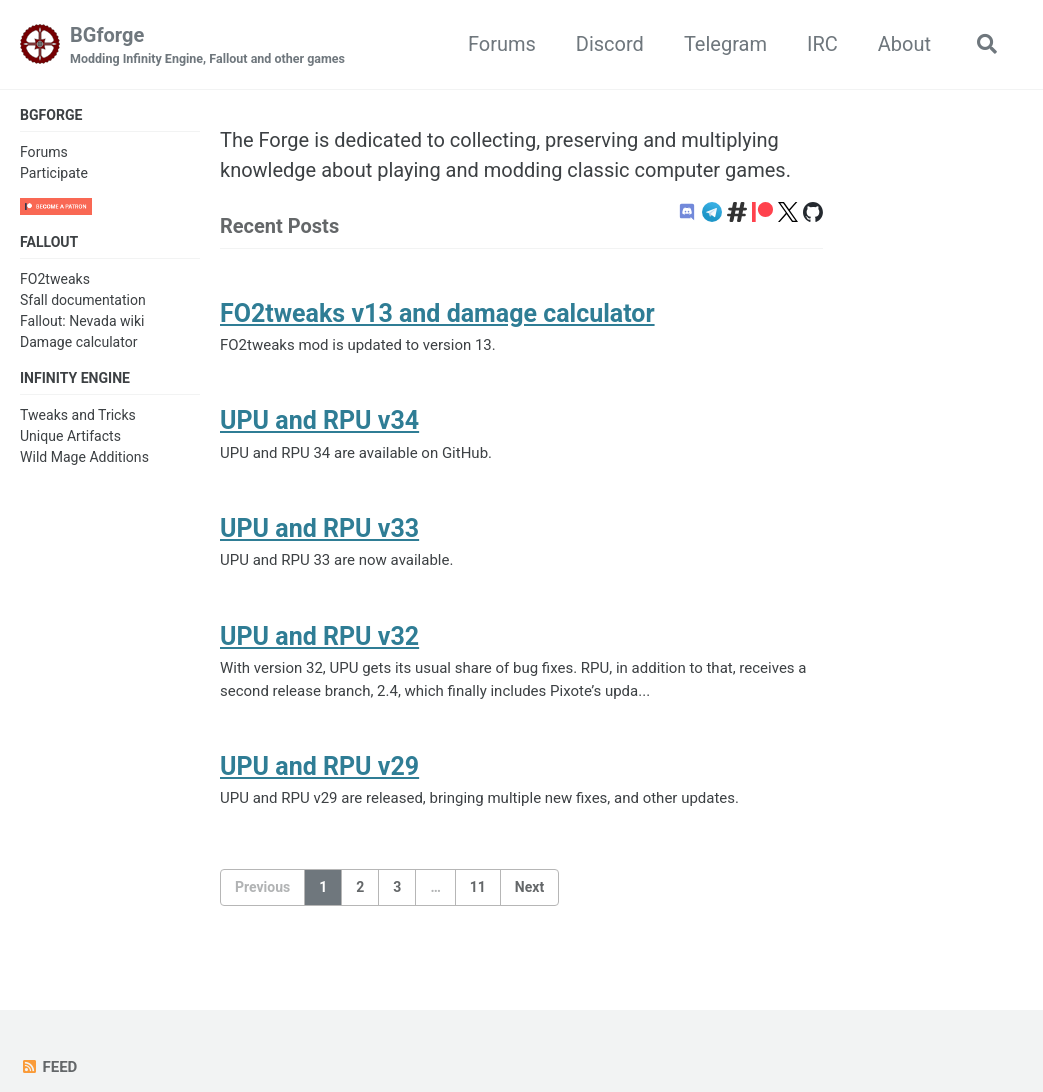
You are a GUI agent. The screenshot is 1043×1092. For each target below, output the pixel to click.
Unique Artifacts (70, 436)
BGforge (207, 46)
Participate (54, 173)
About (904, 44)
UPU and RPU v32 (318, 636)
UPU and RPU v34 (318, 420)
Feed (48, 1067)
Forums (502, 44)
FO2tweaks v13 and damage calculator (435, 313)
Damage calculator (78, 341)
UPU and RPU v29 (318, 766)
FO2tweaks (55, 278)
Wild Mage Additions (84, 457)
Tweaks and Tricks (78, 414)
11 (478, 887)
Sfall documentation (83, 299)
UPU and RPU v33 (318, 528)
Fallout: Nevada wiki (82, 320)
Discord (610, 44)
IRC (822, 44)
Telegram (725, 44)
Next (529, 887)
